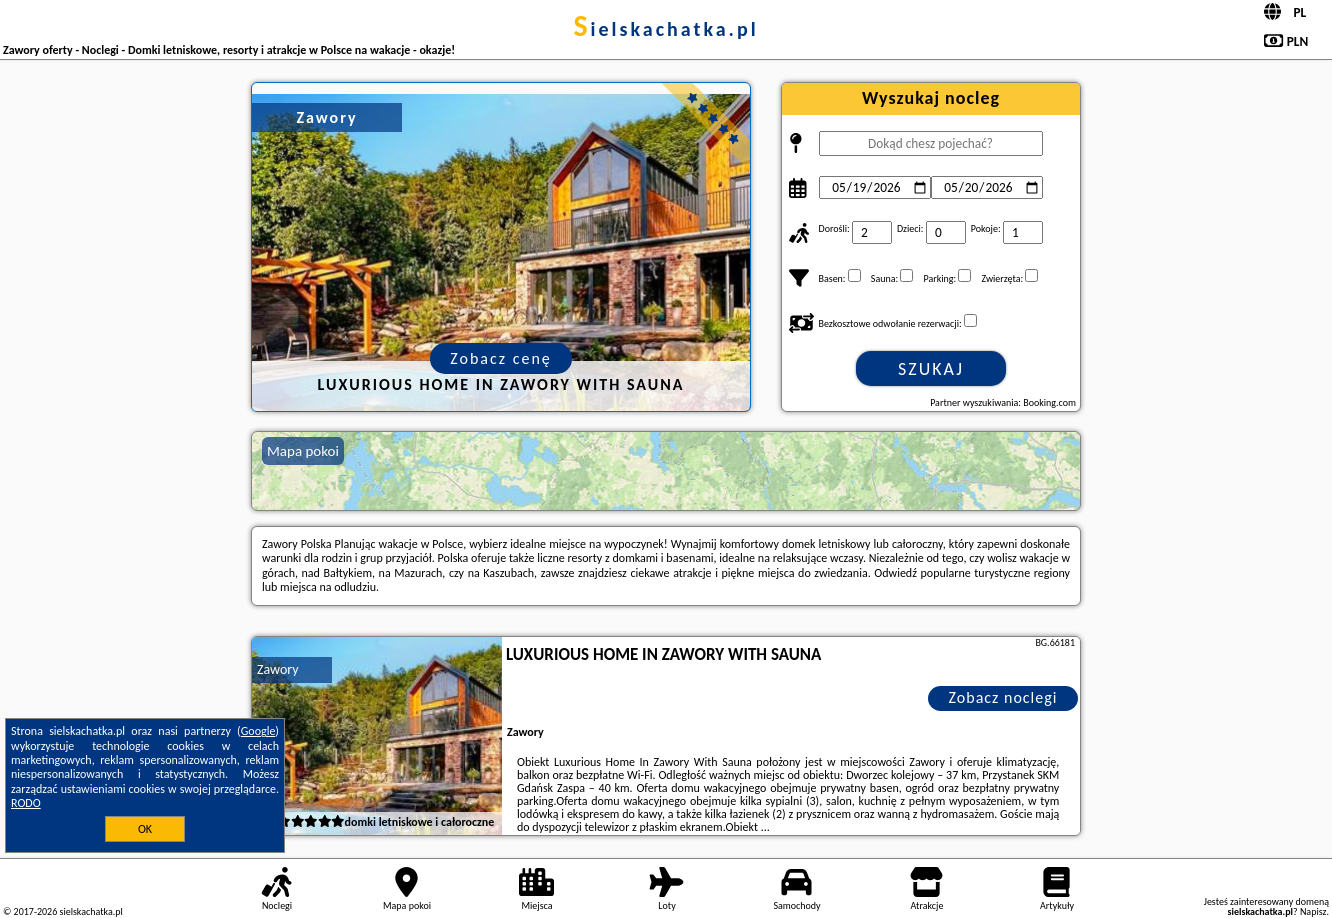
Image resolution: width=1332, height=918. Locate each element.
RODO (26, 803)
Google (258, 731)
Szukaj (931, 369)
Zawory (278, 669)
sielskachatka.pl (665, 29)
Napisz (1313, 911)
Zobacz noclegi (1003, 697)
